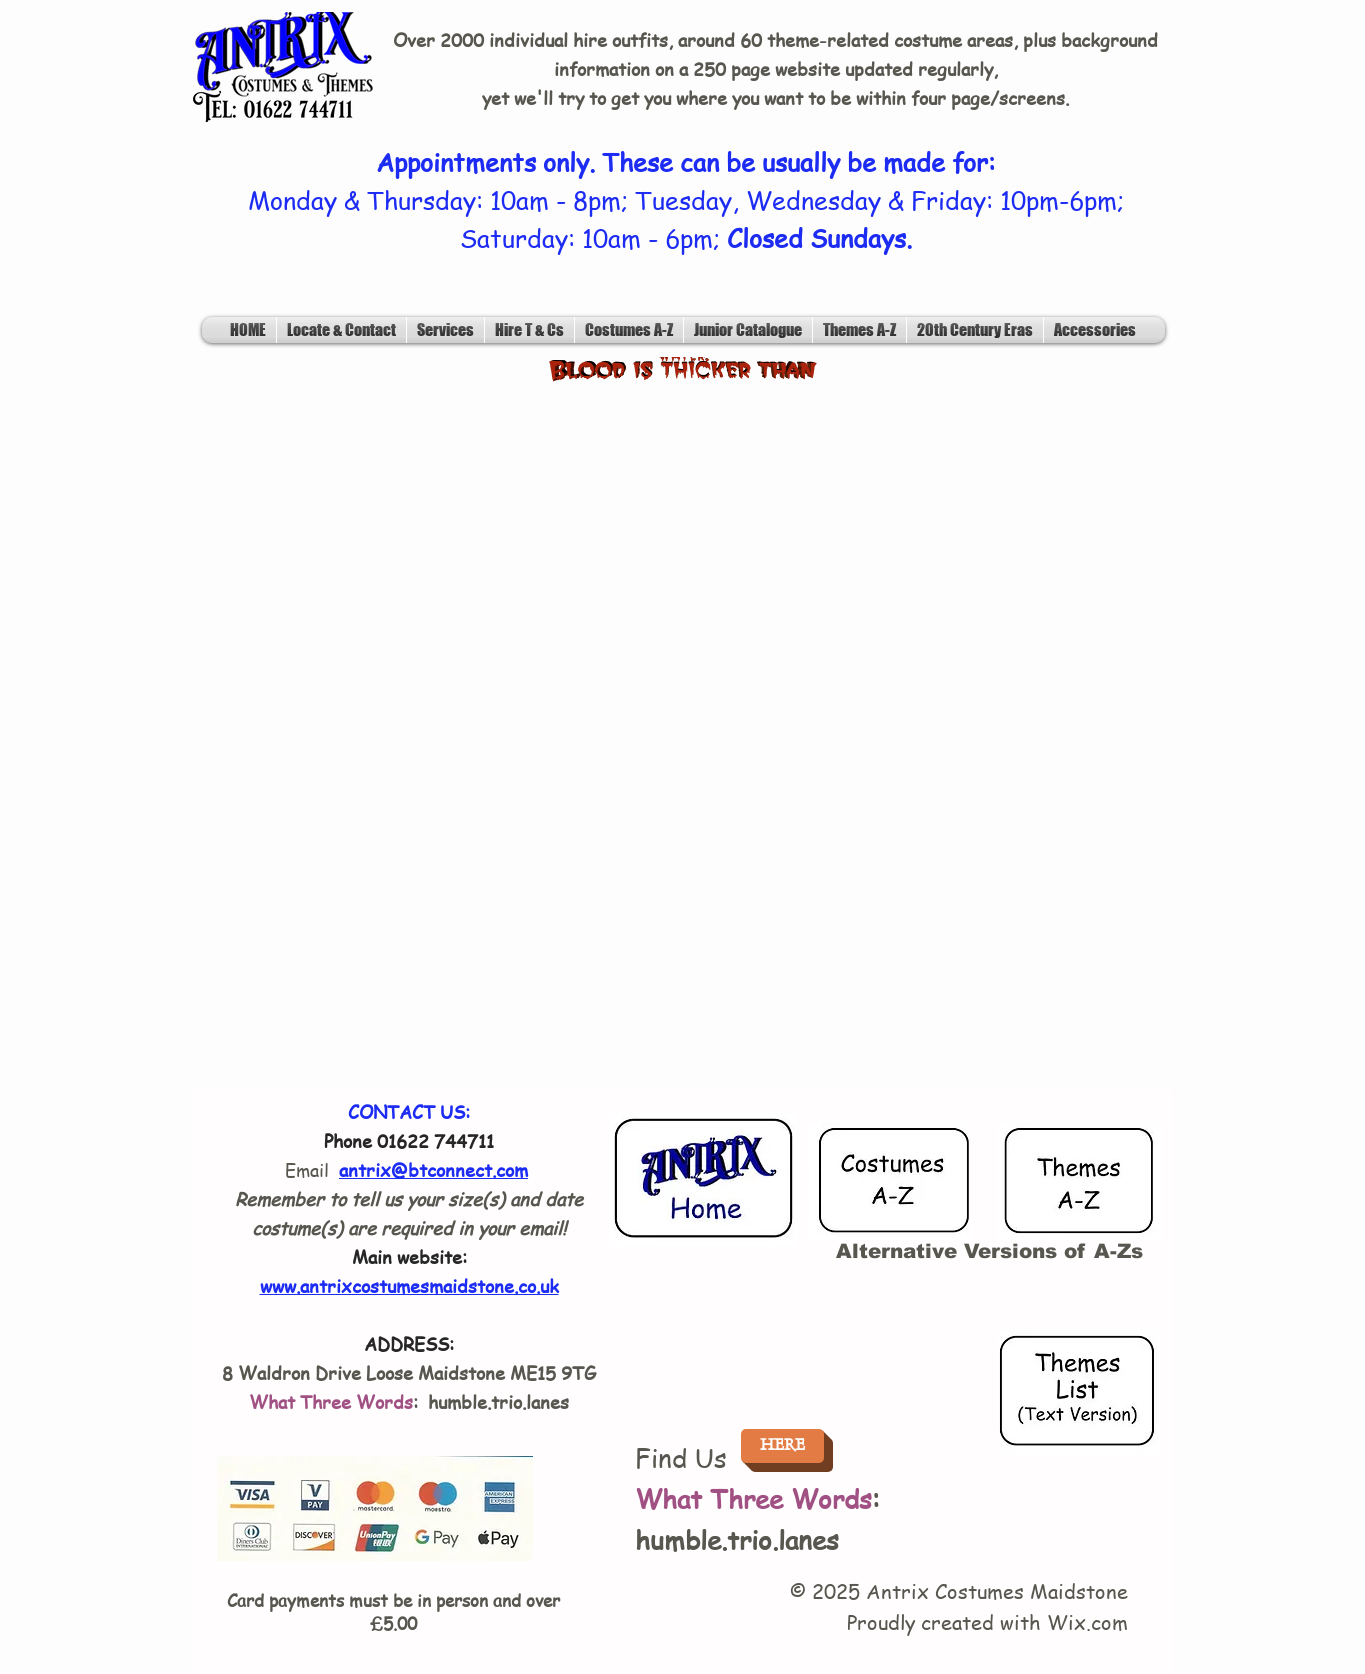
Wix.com (1087, 1622)
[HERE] (782, 1446)
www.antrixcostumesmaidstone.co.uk (409, 1285)
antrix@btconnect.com (433, 1169)
